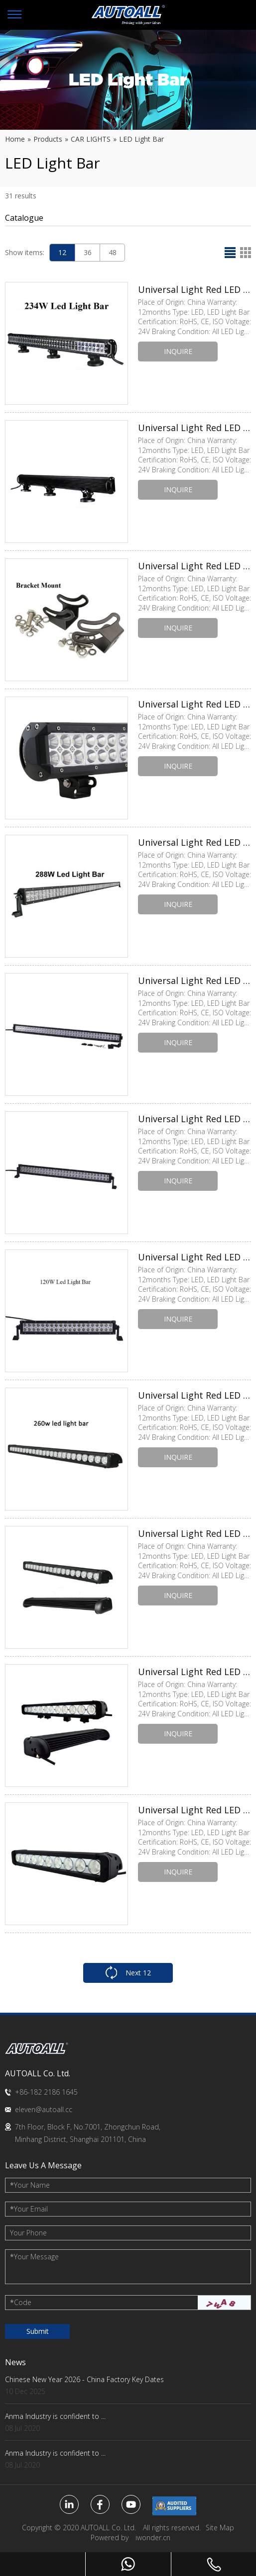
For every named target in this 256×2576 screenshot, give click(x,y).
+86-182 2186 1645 (46, 2092)
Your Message (34, 2256)
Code (20, 2302)
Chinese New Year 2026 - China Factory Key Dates (84, 2379)
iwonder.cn (152, 2537)
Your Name (30, 2185)
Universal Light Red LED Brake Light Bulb (194, 289)
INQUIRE (178, 351)
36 (88, 252)
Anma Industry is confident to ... (55, 2416)
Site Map (220, 2527)
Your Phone (28, 2232)
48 (113, 252)
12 (62, 252)
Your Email (29, 2209)
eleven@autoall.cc (43, 2109)
